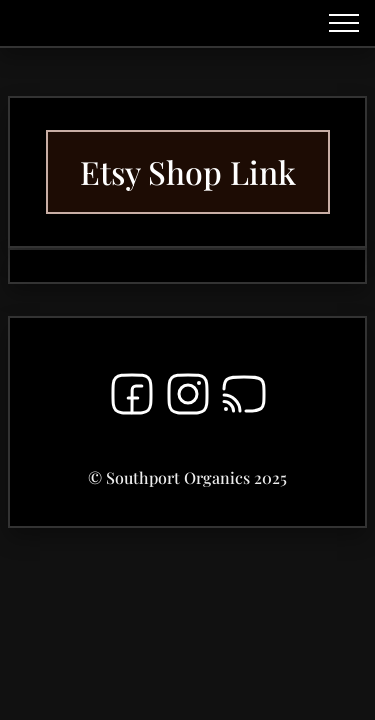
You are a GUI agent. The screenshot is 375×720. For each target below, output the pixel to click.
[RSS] (244, 398)
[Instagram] (188, 398)
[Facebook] (132, 398)
